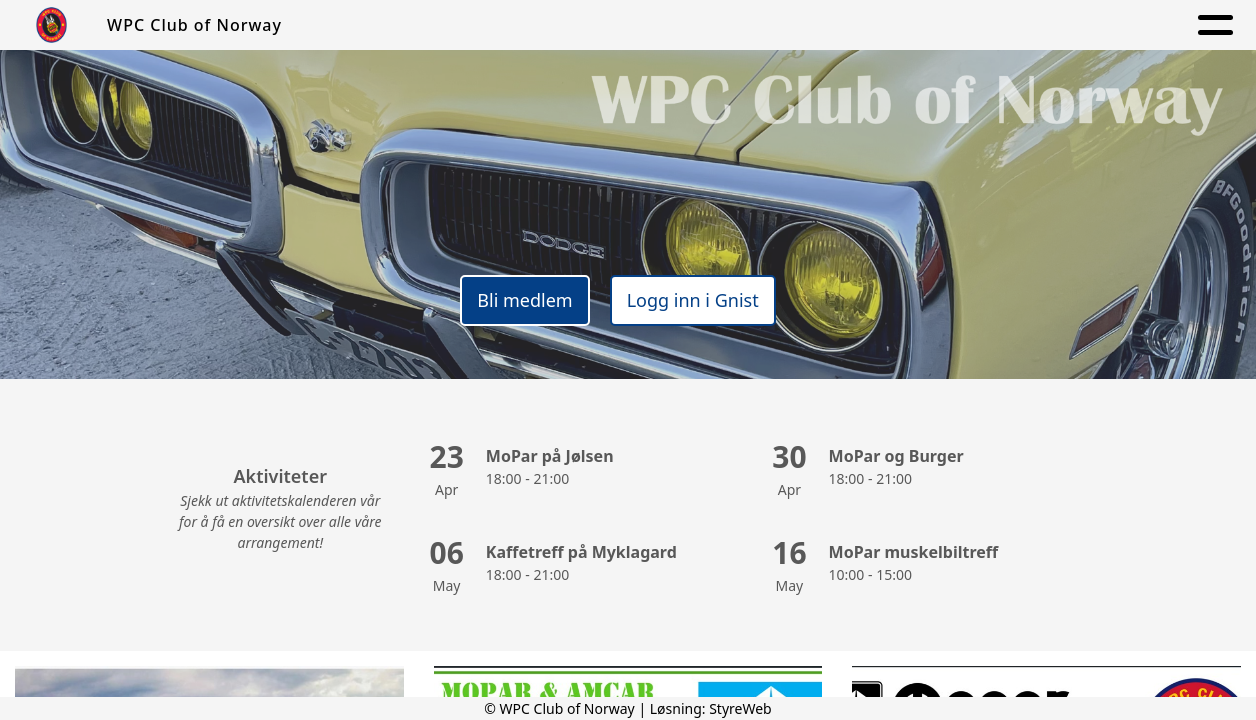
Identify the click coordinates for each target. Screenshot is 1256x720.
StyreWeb (740, 708)
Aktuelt (696, 25)
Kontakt (933, 25)
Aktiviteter (808, 25)
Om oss (602, 25)
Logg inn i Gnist (693, 300)
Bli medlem (524, 300)
